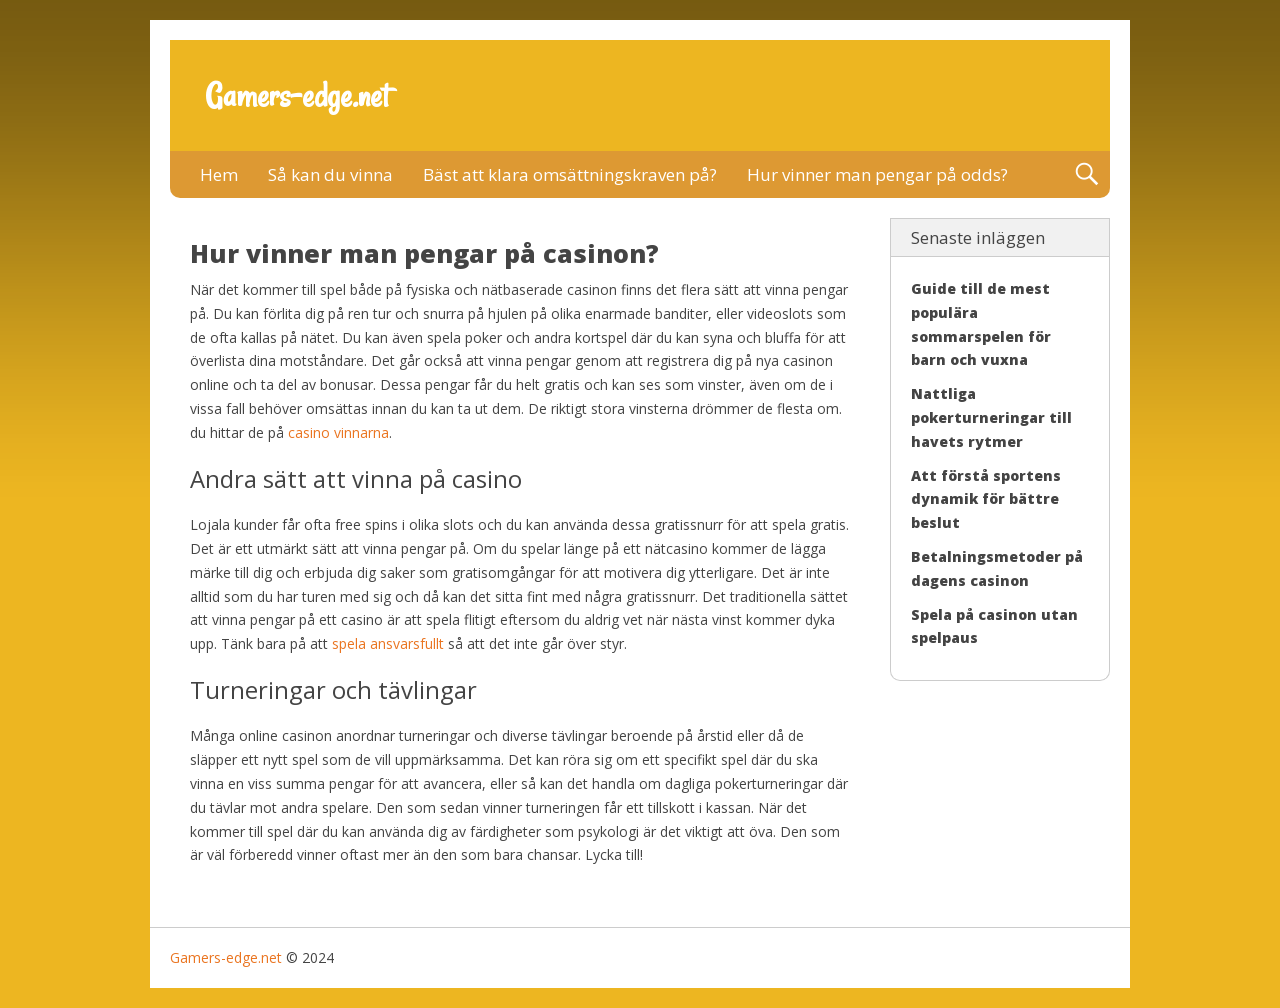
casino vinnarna (338, 432)
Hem (219, 174)
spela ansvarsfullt (388, 643)
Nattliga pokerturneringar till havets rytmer (991, 417)
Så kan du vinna (330, 174)
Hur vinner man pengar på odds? (877, 174)
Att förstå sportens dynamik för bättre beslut (986, 499)
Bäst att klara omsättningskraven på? (570, 174)
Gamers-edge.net (297, 96)
